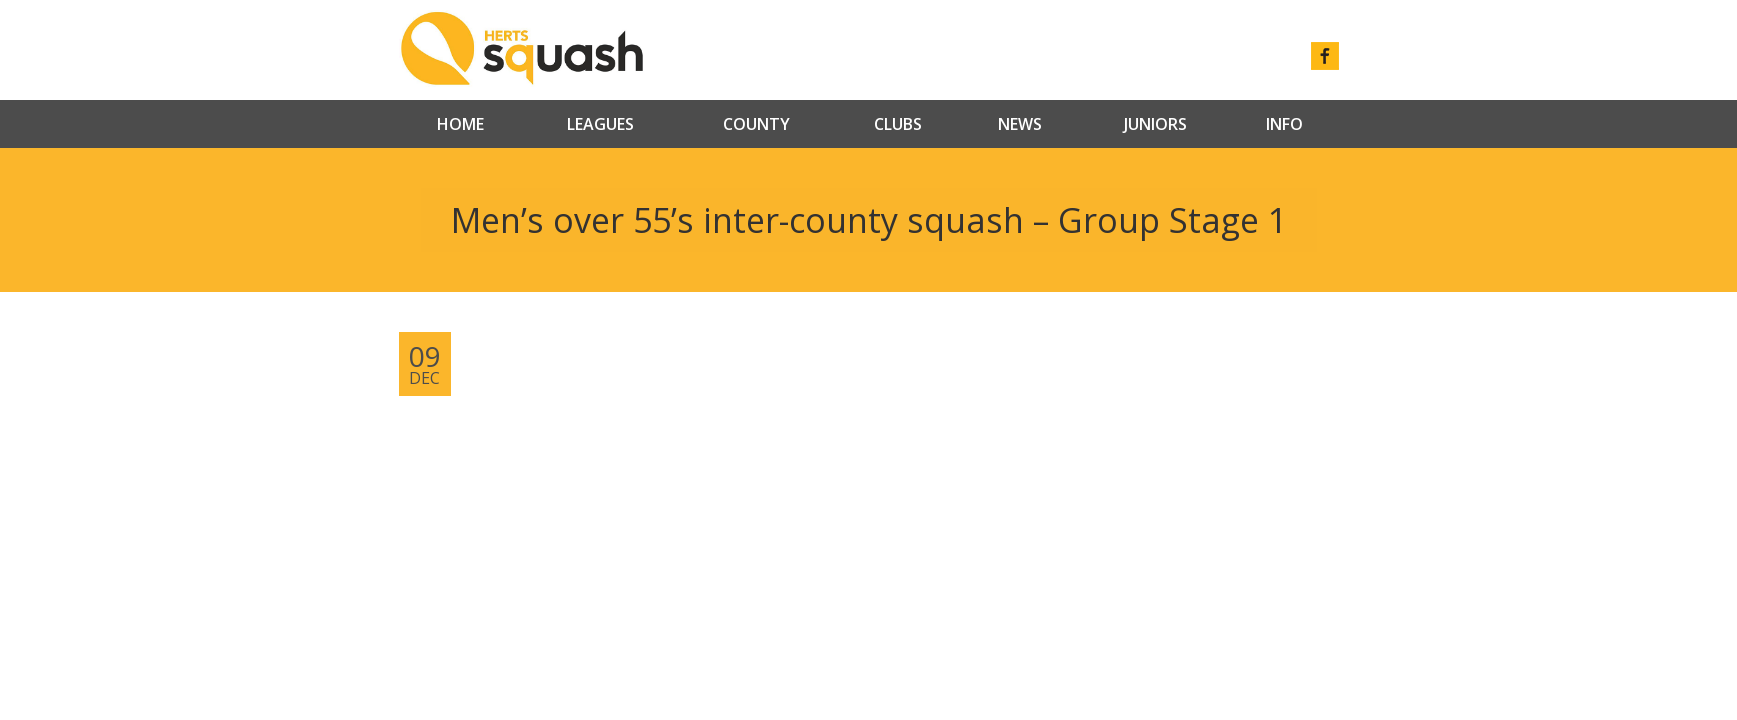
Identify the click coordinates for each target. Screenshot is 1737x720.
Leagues (600, 124)
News (1020, 124)
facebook (1325, 56)
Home (460, 124)
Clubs (898, 124)
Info (1284, 124)
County (756, 124)
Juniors (1155, 124)
